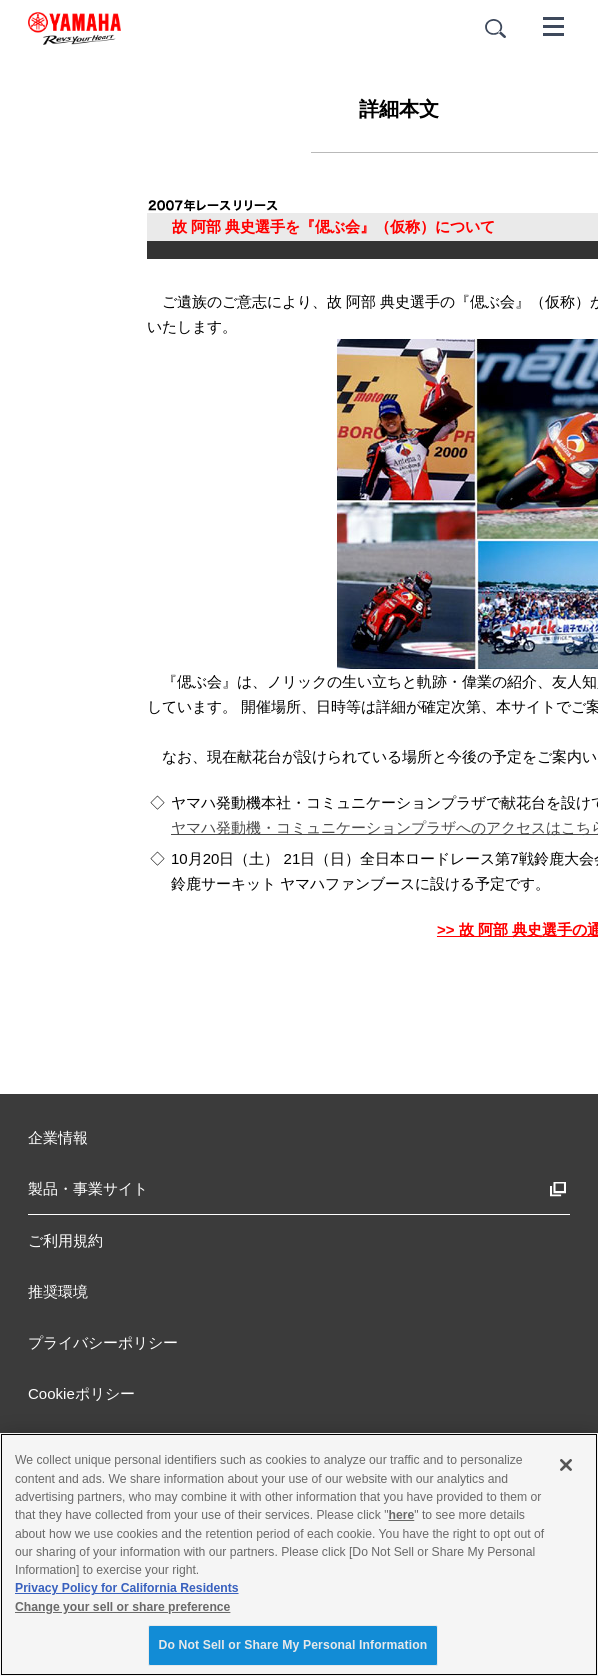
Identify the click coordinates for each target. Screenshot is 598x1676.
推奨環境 (58, 1291)
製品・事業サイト (88, 1188)
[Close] (566, 1465)
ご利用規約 (65, 1240)
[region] (299, 1554)
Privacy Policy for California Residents (127, 1588)
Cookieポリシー (81, 1393)
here (402, 1515)
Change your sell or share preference (122, 1607)
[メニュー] (554, 25)
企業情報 (58, 1137)
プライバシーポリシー (103, 1342)
